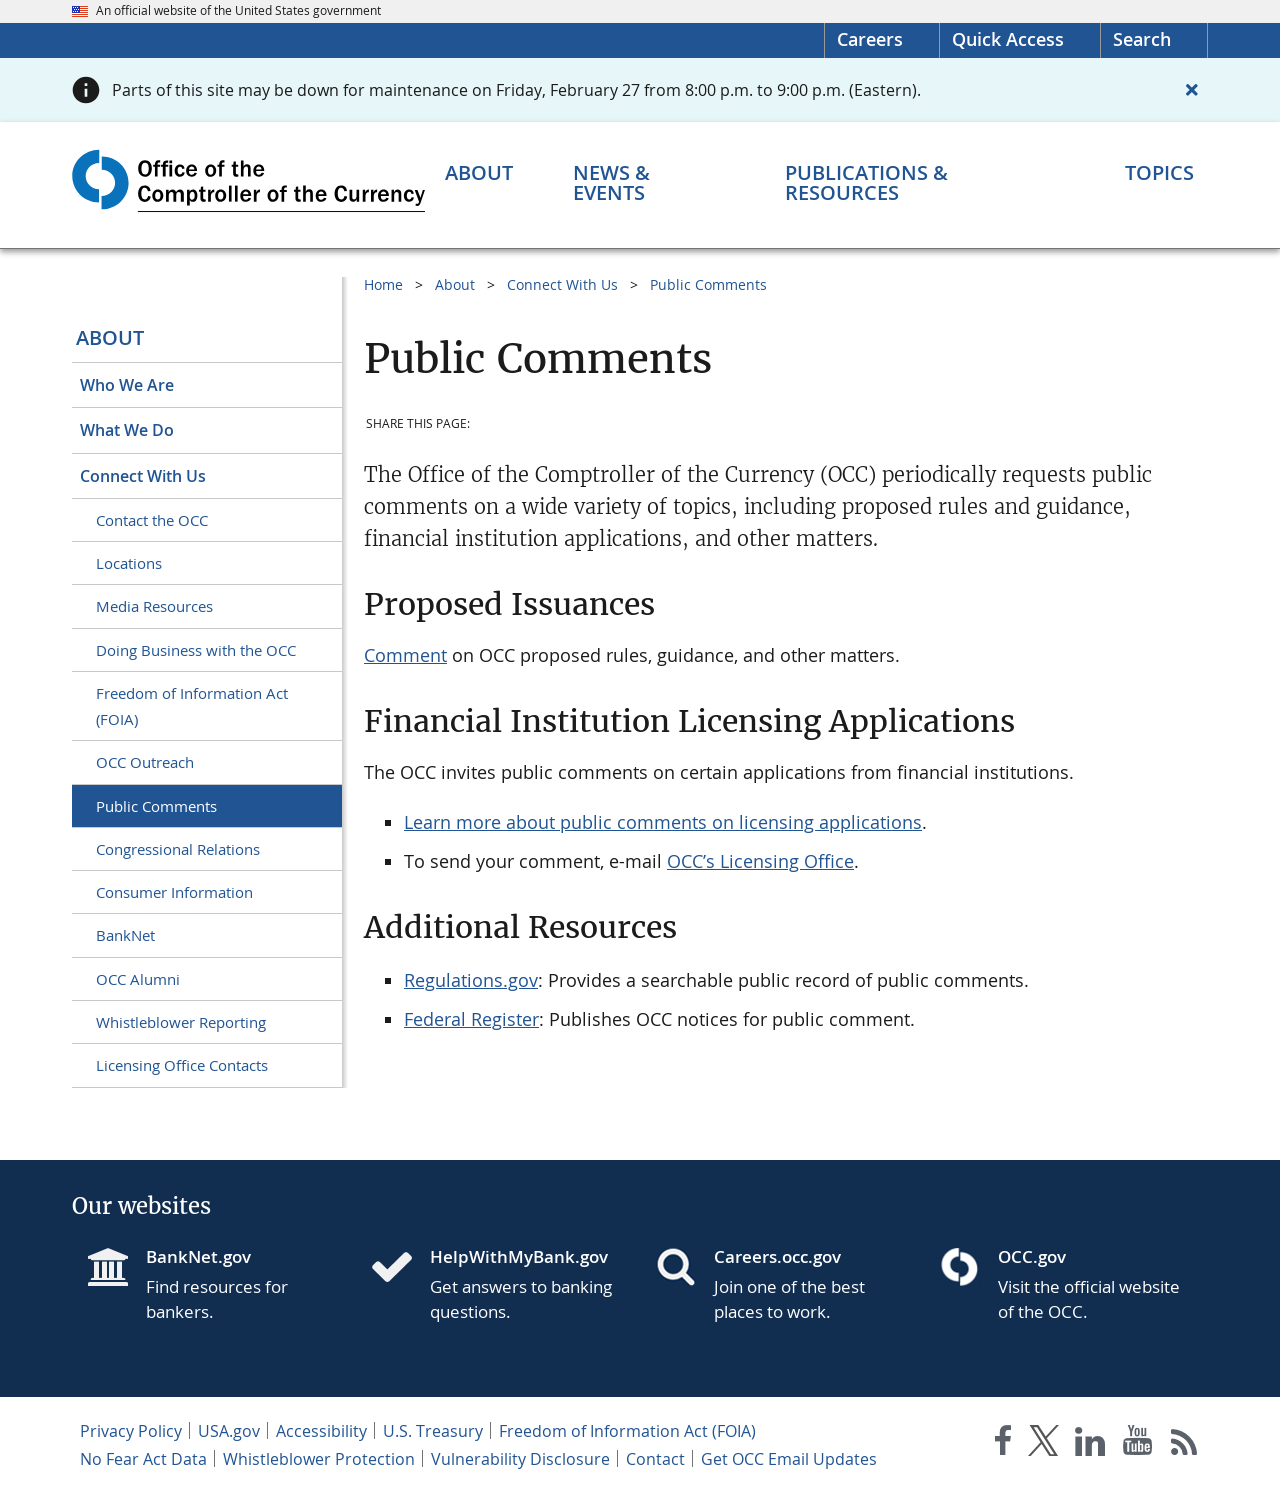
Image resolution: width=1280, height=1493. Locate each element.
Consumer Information (174, 892)
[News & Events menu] (649, 183)
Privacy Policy (131, 1431)
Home (383, 284)
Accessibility (321, 1431)
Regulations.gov (471, 980)
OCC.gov (1032, 1256)
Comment (405, 655)
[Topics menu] (1159, 173)
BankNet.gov (198, 1256)
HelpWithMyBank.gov (519, 1256)
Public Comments (156, 806)
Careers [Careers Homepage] (870, 39)
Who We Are (127, 385)
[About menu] (479, 173)
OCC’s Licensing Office (760, 861)
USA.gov (229, 1431)
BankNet (125, 935)
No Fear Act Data (143, 1459)
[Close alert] (1192, 90)
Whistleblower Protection (319, 1459)
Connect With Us (143, 476)
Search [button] (1142, 39)
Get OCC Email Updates (789, 1459)
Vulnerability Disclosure (520, 1459)
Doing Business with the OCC (196, 650)
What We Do (127, 430)
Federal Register (471, 1019)
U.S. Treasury (433, 1431)
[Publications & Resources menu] (925, 183)
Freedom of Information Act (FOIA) (192, 706)
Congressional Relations (178, 849)
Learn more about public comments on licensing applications (663, 822)
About (110, 337)
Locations (129, 563)
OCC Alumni (138, 979)
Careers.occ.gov (777, 1256)
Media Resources (154, 606)
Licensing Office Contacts (182, 1065)
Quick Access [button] (1008, 39)
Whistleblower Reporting (181, 1022)
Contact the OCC (152, 520)
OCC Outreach (145, 762)
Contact (655, 1459)
